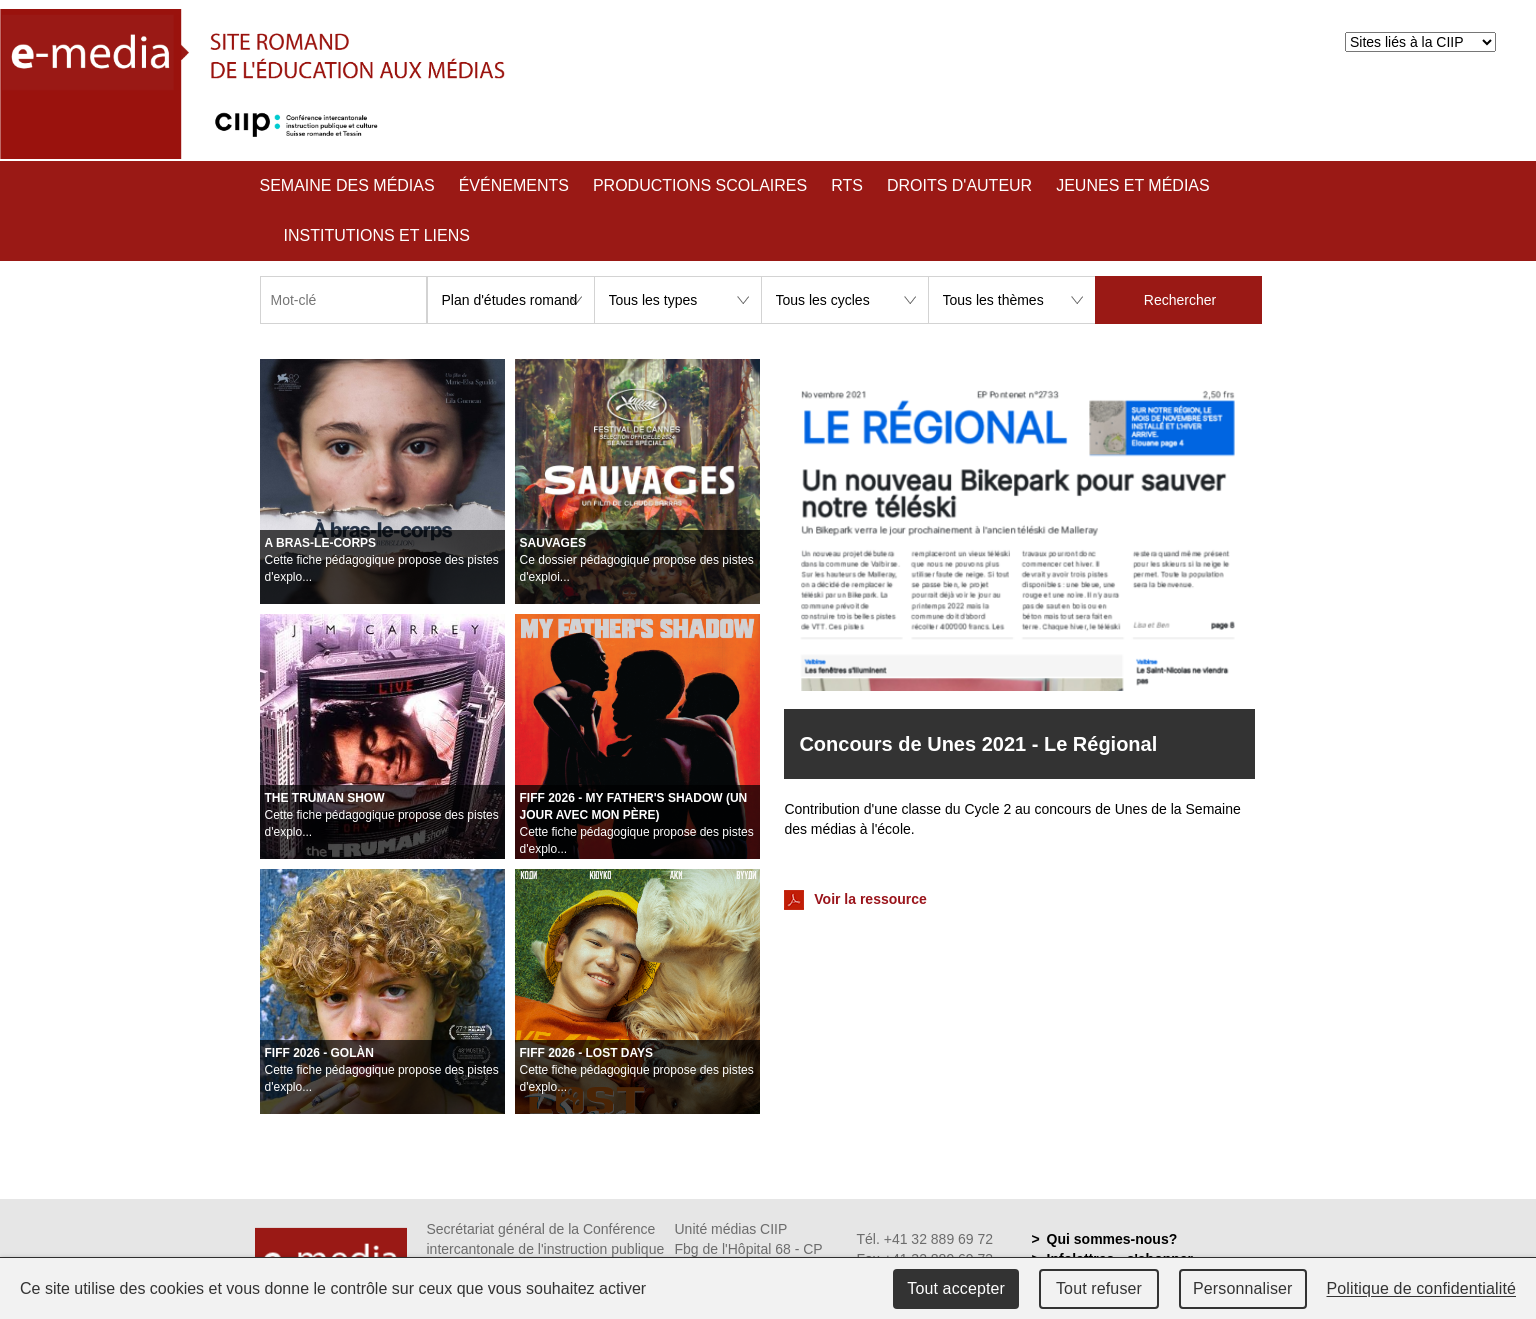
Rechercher (1180, 300)
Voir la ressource (855, 900)
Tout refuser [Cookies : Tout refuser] (1099, 1288)
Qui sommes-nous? (1112, 1239)
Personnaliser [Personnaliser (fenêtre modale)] (1243, 1288)
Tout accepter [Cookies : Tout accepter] (956, 1288)
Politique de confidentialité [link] (1422, 1288)
